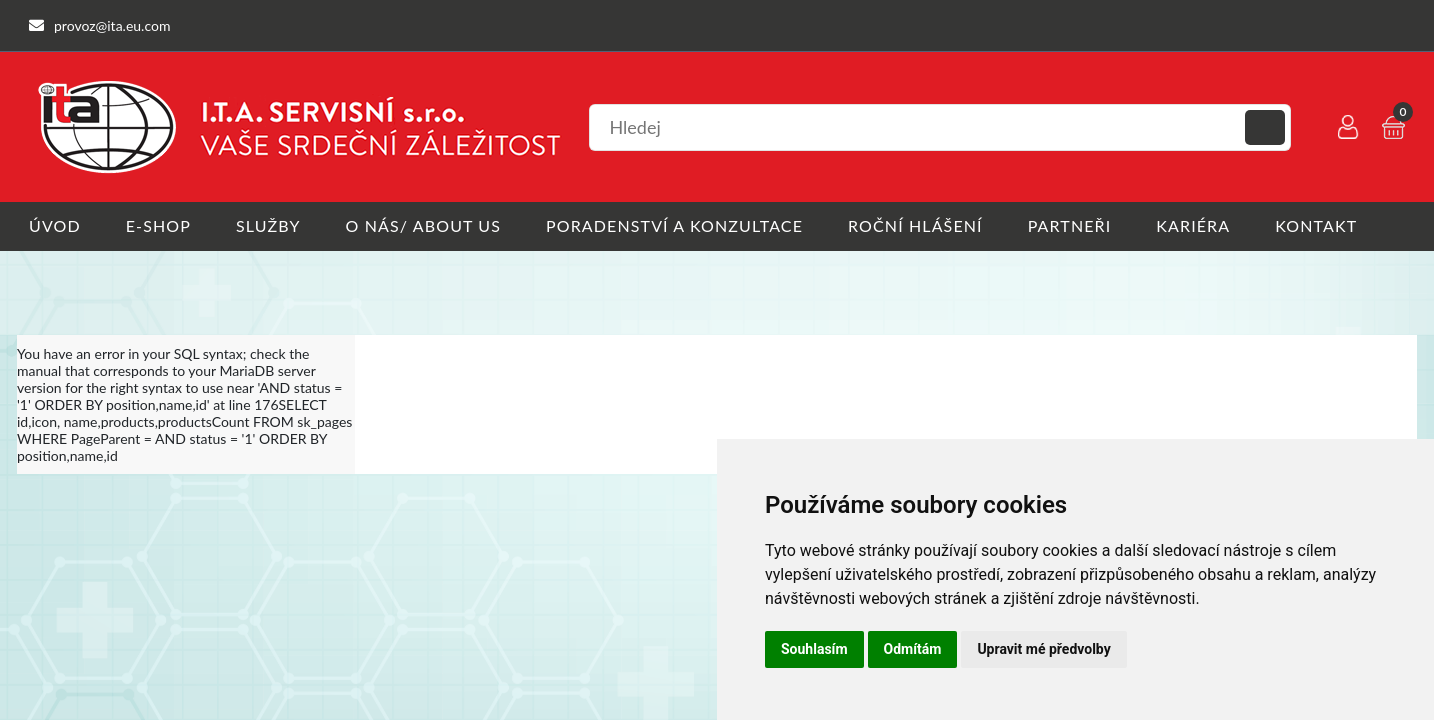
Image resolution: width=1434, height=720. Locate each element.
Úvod (55, 225)
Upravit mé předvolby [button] (1043, 649)
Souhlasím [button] (814, 649)
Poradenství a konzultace (674, 225)
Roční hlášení (915, 225)
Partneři (1070, 225)
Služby (268, 225)
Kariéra (1193, 225)
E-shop (158, 225)
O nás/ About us (424, 225)
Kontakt (1316, 225)
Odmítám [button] (913, 649)
